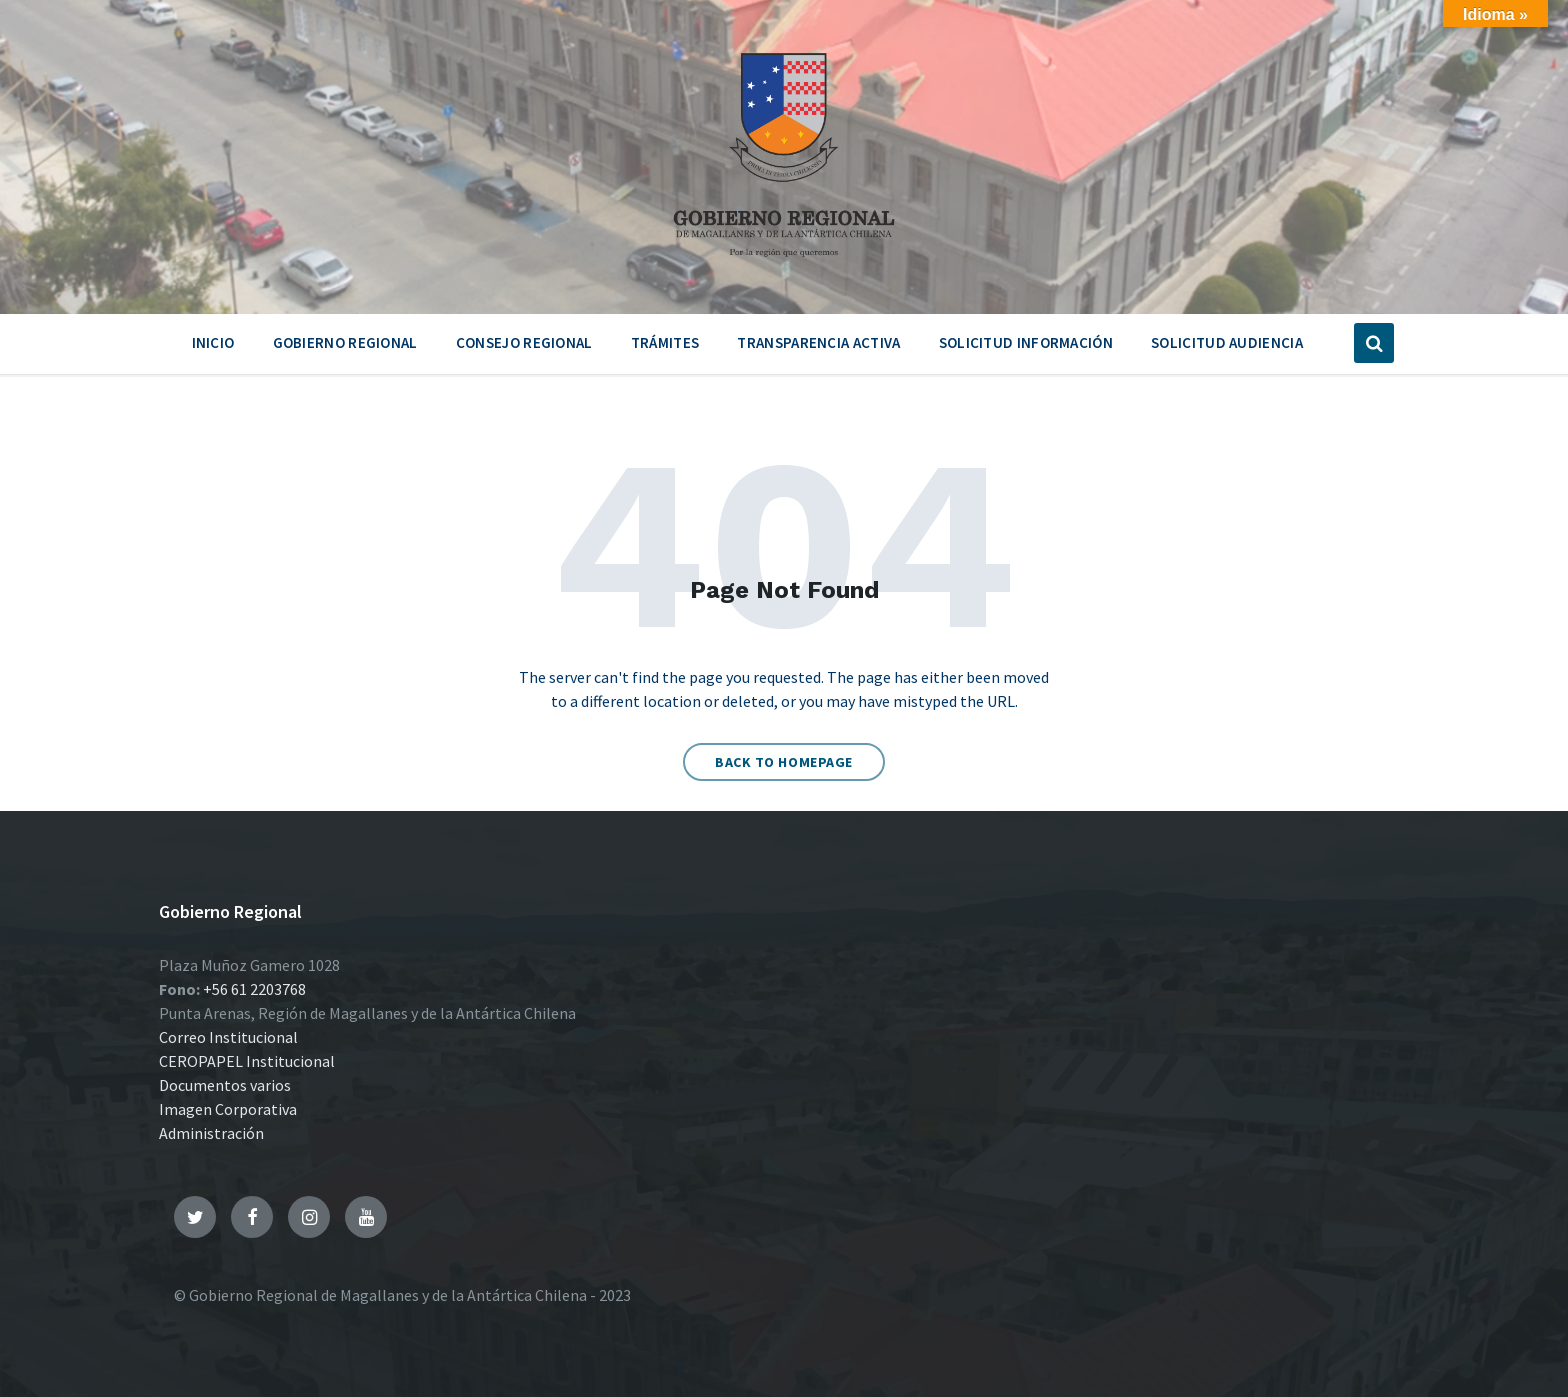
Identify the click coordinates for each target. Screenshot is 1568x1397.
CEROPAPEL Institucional (247, 1061)
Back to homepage (784, 762)
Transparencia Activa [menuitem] (818, 342)
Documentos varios (225, 1085)
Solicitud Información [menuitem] (1026, 342)
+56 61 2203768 (254, 989)
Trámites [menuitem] (665, 342)
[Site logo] (784, 264)
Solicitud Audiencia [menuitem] (1227, 342)
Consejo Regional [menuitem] (524, 342)
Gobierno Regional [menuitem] (345, 342)
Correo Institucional (228, 1037)
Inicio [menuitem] (213, 342)
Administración (211, 1133)
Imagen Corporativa (228, 1109)
